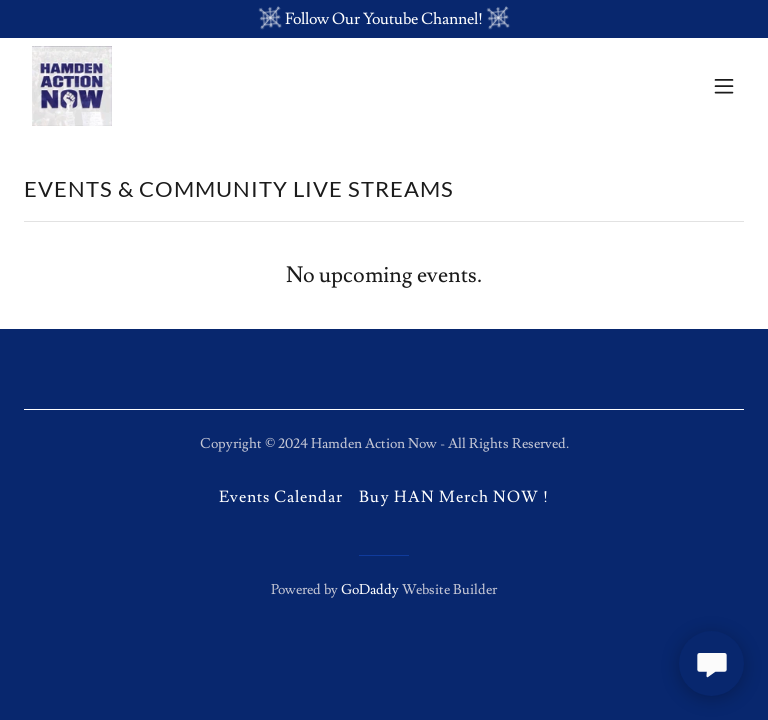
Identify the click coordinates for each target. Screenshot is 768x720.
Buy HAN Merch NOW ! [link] (453, 497)
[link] (72, 86)
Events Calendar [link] (281, 497)
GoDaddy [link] (370, 590)
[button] (724, 86)
